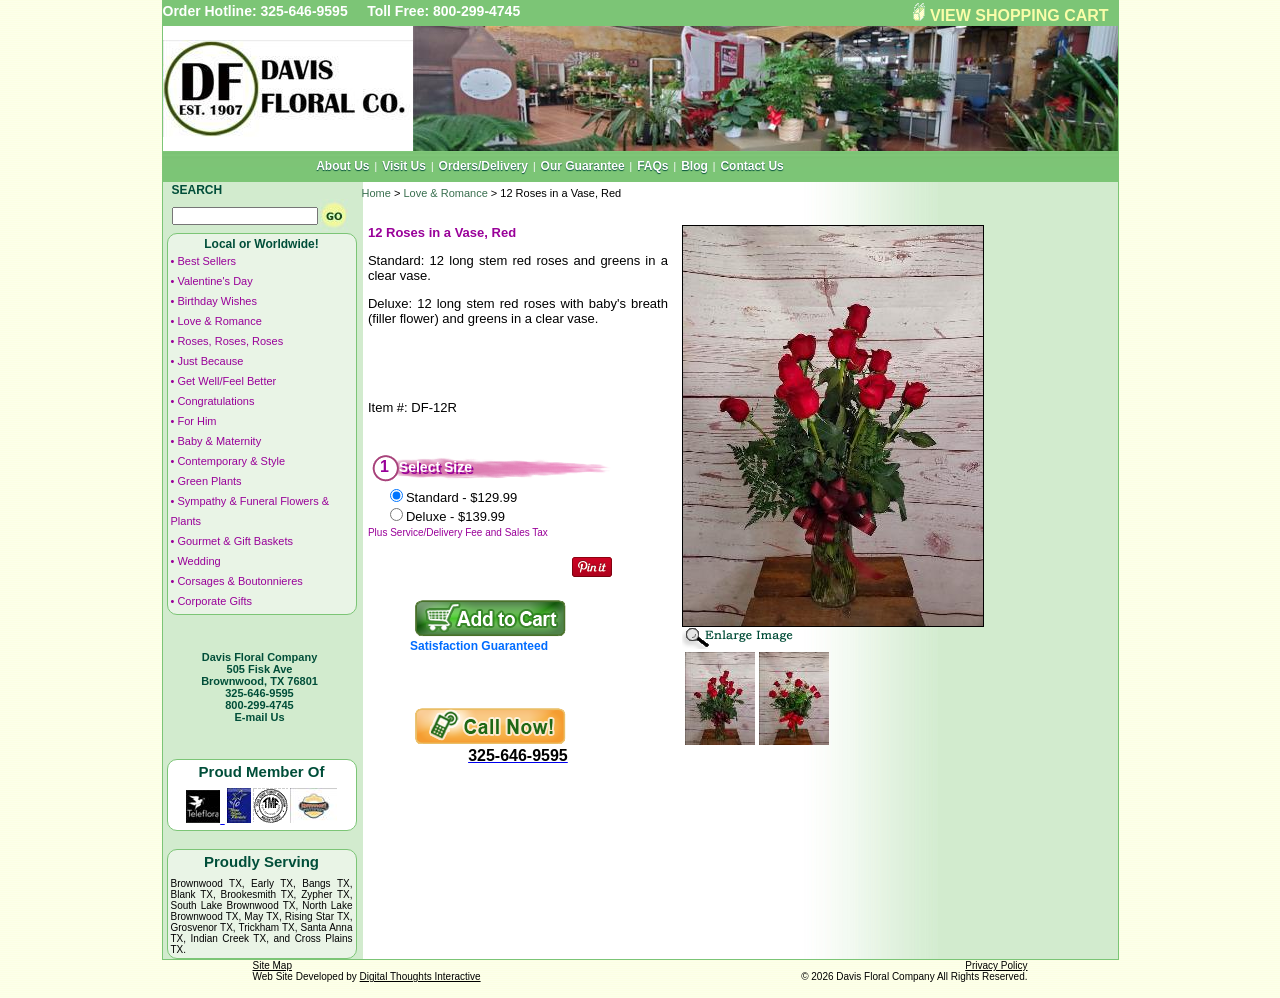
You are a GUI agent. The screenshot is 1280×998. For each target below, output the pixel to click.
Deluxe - (455, 516)
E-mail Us (259, 717)
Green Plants (209, 481)
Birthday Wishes (216, 301)
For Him (196, 421)
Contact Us (751, 166)
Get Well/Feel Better (226, 381)
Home (376, 193)
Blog (694, 166)
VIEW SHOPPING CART (1019, 15)
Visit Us (404, 166)
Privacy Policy (996, 965)
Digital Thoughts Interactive (420, 976)
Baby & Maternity (219, 441)
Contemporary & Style (231, 461)
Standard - (461, 497)
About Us (342, 166)
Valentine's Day (214, 281)
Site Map (272, 965)
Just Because (210, 361)
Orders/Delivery (483, 166)
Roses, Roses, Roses (230, 341)
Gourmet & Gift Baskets (235, 541)
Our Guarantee (583, 166)
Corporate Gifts (214, 601)
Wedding (198, 561)
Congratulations (215, 401)
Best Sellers (206, 261)
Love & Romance (219, 321)
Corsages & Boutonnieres (239, 581)
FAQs (652, 166)
